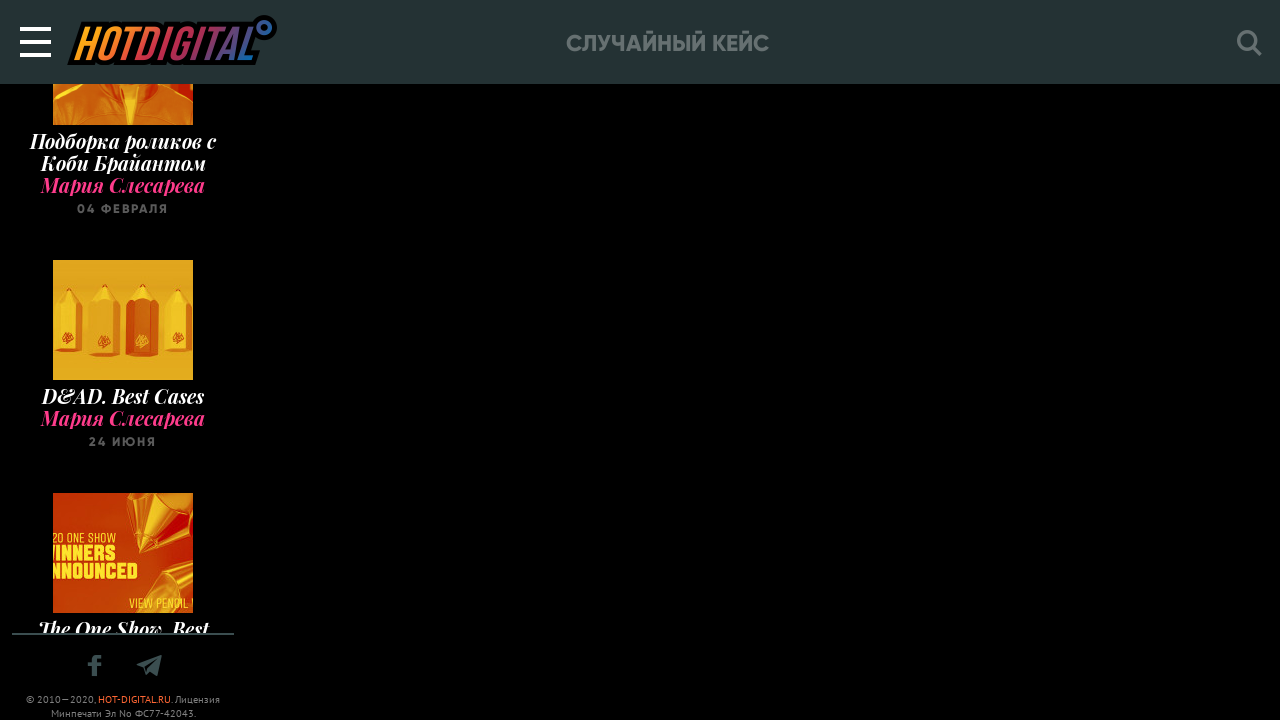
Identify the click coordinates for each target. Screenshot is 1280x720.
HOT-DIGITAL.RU (134, 699)
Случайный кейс (667, 43)
